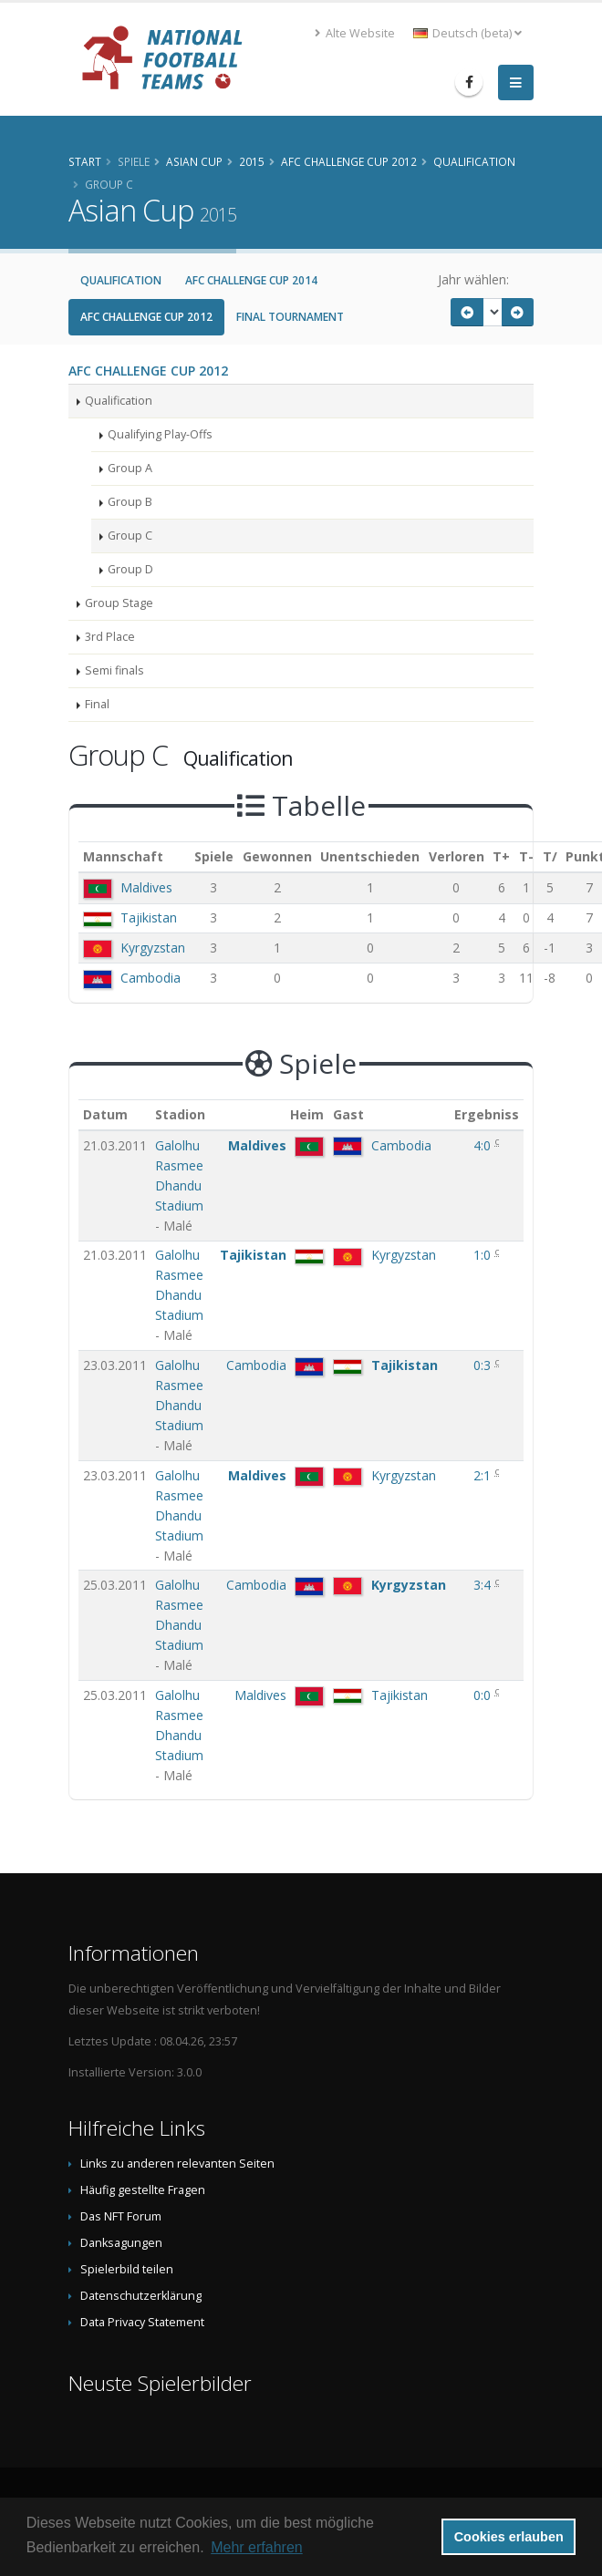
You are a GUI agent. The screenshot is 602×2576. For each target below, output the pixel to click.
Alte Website (355, 33)
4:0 (483, 1145)
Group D (130, 569)
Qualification (120, 280)
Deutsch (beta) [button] (467, 33)
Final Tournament (290, 317)
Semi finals (114, 670)
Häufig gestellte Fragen (142, 2190)
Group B (130, 502)
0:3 (483, 1365)
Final (97, 704)
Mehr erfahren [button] (257, 2547)
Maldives (146, 887)
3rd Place (110, 636)
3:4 (483, 1584)
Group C (130, 535)
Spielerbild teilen (126, 2269)
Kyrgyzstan (152, 947)
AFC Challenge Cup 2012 (146, 317)
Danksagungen (121, 2243)
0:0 (483, 1695)
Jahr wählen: (473, 279)
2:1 (483, 1475)
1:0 (483, 1254)
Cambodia (150, 977)
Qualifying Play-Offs (160, 434)
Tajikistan (148, 917)
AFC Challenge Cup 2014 (251, 280)
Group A (130, 468)
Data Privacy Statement (142, 2322)
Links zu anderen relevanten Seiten (177, 2163)
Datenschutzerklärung (141, 2295)
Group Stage (119, 603)
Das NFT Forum (120, 2216)
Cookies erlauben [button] (509, 2537)
